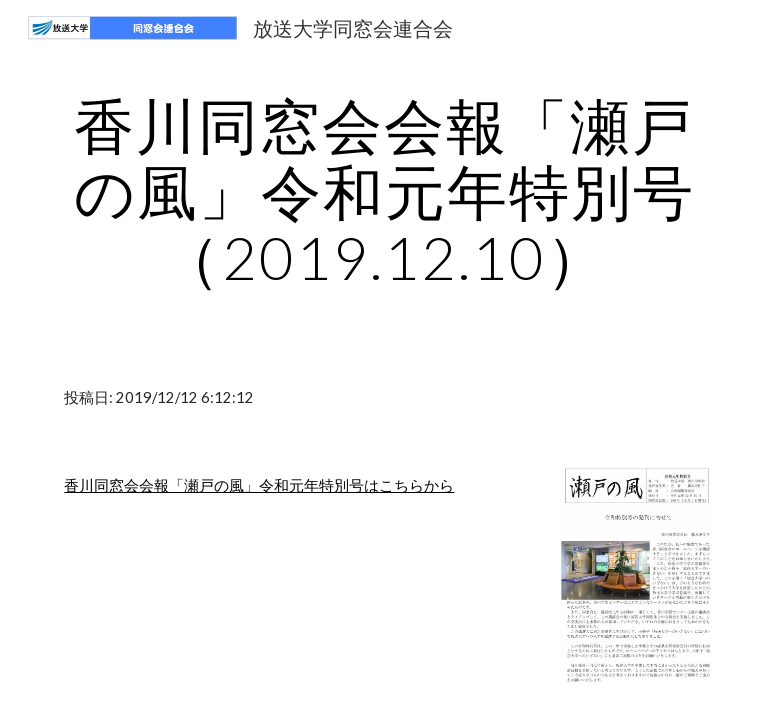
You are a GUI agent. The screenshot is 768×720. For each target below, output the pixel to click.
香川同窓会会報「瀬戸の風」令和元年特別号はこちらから (259, 485)
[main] (383, 191)
